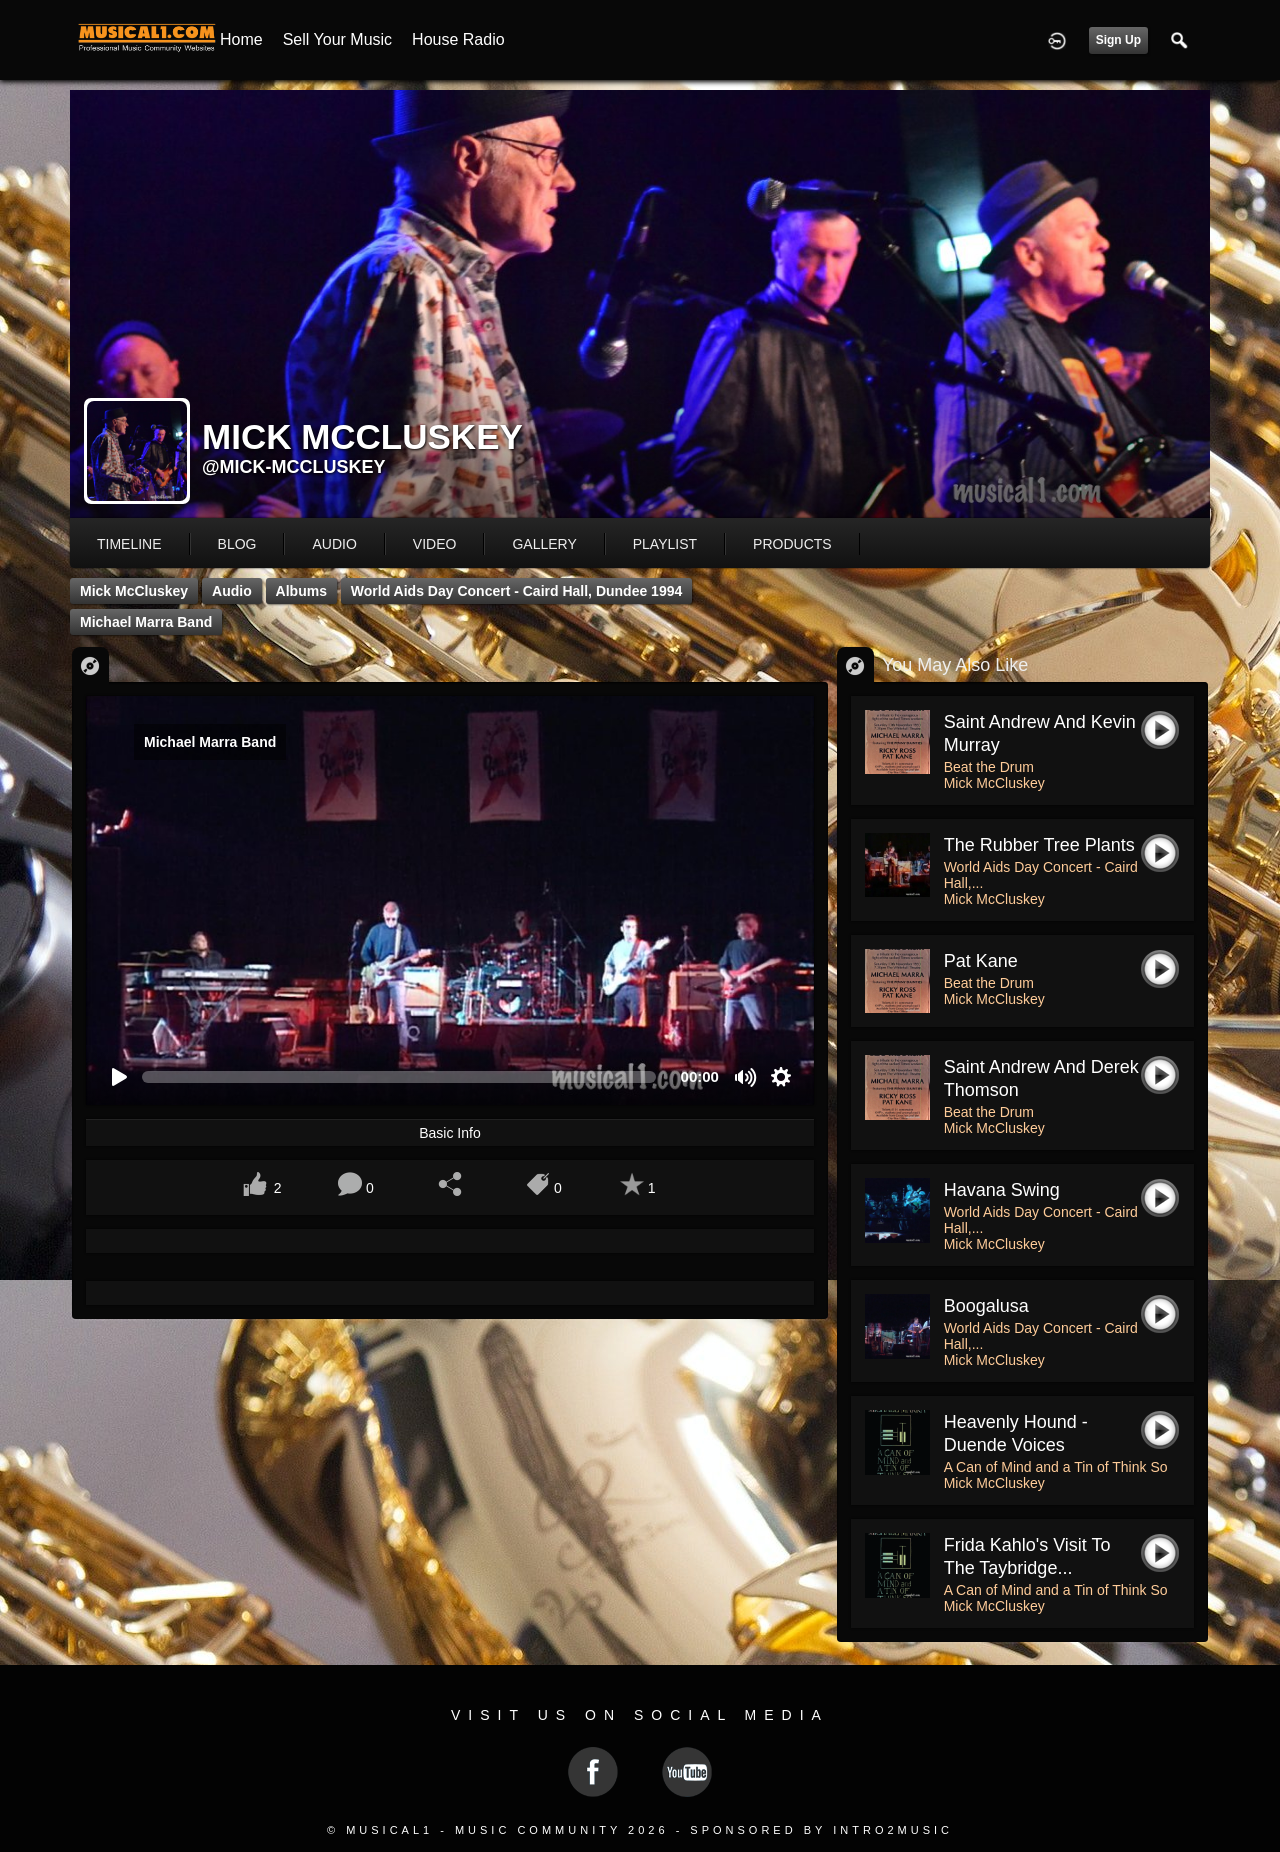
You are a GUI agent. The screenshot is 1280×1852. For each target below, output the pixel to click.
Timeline (129, 544)
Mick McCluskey (134, 591)
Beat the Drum (989, 767)
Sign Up (1118, 40)
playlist (665, 544)
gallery (544, 544)
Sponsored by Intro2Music (821, 1830)
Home (241, 39)
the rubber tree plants (1039, 845)
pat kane (981, 961)
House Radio (458, 39)
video (435, 544)
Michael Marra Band (146, 622)
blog (237, 544)
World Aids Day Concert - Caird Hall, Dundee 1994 (516, 591)
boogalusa (986, 1306)
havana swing (1002, 1190)
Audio (232, 591)
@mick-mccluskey (294, 467)
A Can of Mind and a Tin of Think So (1056, 1467)
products (792, 544)
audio (334, 544)
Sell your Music (337, 39)
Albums (301, 591)
